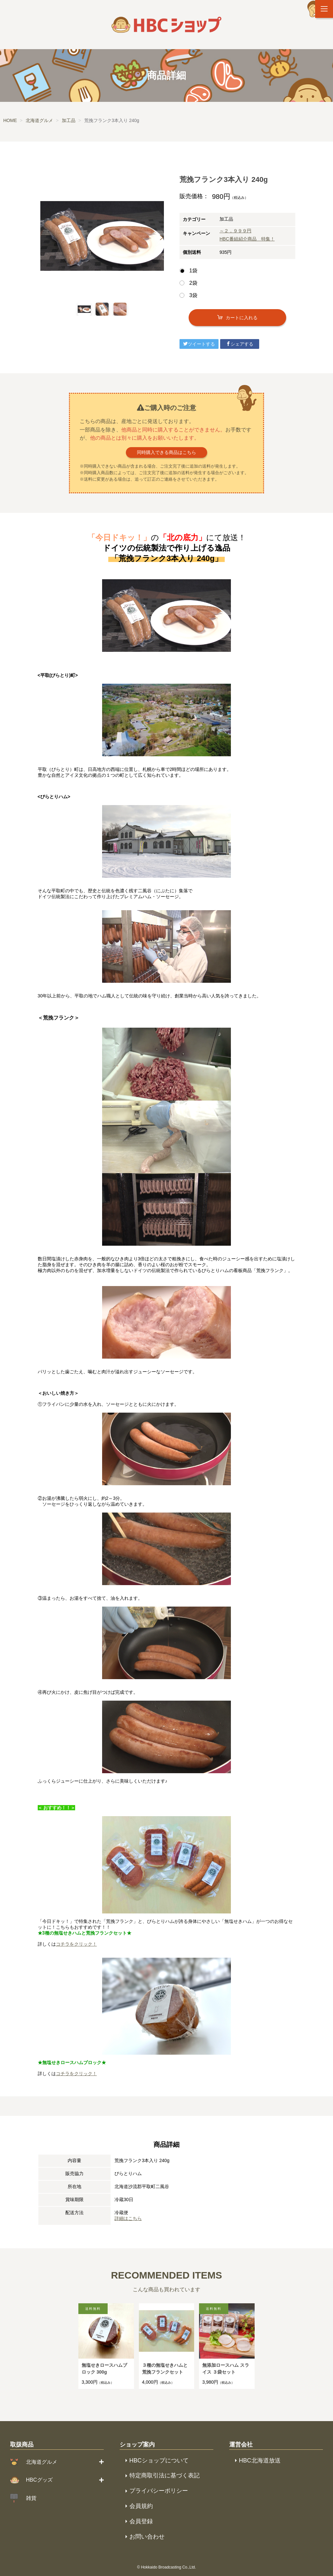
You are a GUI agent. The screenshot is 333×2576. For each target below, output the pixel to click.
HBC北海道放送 (260, 2460)
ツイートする (199, 344)
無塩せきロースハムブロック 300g (104, 2369)
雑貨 (31, 2498)
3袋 (193, 295)
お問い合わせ (147, 2536)
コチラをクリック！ (76, 1944)
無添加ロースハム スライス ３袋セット (225, 2369)
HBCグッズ (39, 2480)
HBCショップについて (159, 2460)
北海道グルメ (41, 2462)
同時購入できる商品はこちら (166, 452)
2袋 (193, 283)
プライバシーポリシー (158, 2490)
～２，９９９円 (235, 230)
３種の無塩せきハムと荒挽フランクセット (165, 2369)
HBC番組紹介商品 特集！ (247, 238)
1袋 (193, 270)
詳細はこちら (128, 2218)
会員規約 (141, 2506)
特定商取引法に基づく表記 (164, 2475)
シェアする (239, 344)
